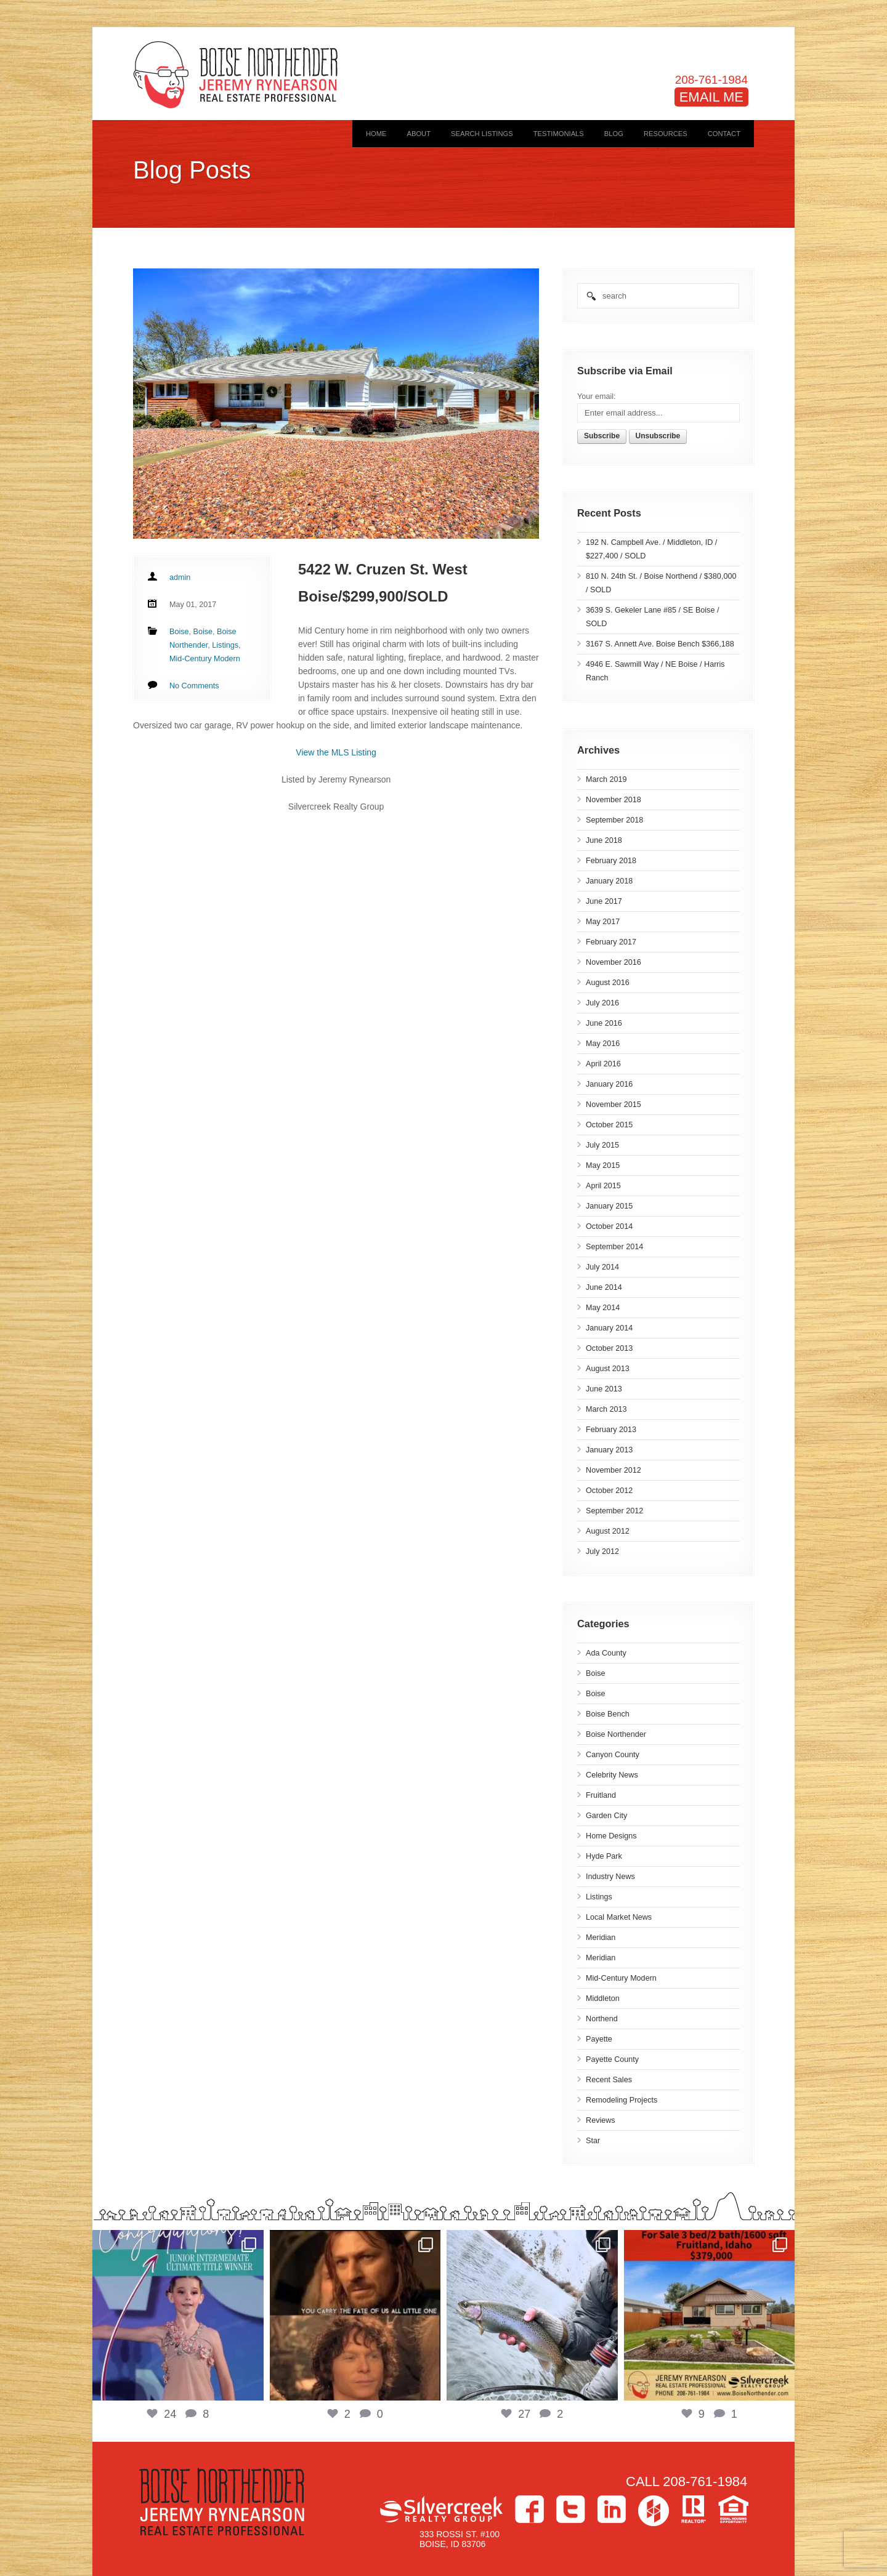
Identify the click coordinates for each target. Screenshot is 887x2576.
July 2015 (602, 1145)
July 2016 (602, 1003)
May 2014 (603, 1307)
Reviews (600, 2120)
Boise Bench (608, 1714)
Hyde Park (604, 1856)
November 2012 (613, 1470)
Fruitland (601, 1795)
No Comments (194, 686)
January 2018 (609, 881)
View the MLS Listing (336, 752)
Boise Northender (616, 1734)
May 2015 (603, 1165)
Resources (665, 133)
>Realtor (693, 2509)
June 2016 (604, 1023)
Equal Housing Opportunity (733, 2509)
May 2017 (603, 921)
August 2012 (608, 1531)
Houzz (653, 2510)
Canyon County (612, 1754)
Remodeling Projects (621, 2100)
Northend (602, 2019)
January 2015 (609, 1206)
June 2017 (604, 901)
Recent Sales (609, 2079)
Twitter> (570, 2509)
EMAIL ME (711, 97)
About (419, 133)
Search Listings (482, 133)
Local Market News (619, 1917)
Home (376, 133)
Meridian (600, 1937)
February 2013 (611, 1429)
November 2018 (613, 799)
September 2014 (614, 1246)
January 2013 (609, 1450)
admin (179, 577)
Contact (724, 133)
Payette (599, 2039)
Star (593, 2140)
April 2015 (603, 1185)
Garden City (606, 1815)
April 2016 (603, 1064)
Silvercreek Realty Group (441, 2508)
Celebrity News (612, 1775)
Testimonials (558, 133)
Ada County (606, 1653)
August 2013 (608, 1368)
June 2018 (604, 840)
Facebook (529, 2509)
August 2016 (608, 982)
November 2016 (613, 962)
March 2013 (606, 1409)
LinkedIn (611, 2509)
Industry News (610, 1876)
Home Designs (611, 1836)
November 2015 (613, 1104)
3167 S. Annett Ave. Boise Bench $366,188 (660, 644)
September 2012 (614, 1511)
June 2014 (604, 1287)
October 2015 (609, 1125)
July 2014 (602, 1267)
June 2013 (604, 1389)
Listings (599, 1897)
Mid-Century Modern (621, 1978)
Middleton (603, 1998)
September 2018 (614, 820)
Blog (613, 133)
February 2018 (611, 860)
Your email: (596, 396)
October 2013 (609, 1348)
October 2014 (609, 1226)
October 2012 (609, 1490)
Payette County (612, 2059)
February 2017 (611, 942)
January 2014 (609, 1328)
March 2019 (606, 779)
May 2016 (603, 1043)
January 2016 (609, 1084)
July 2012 (602, 1551)
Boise (596, 1673)
